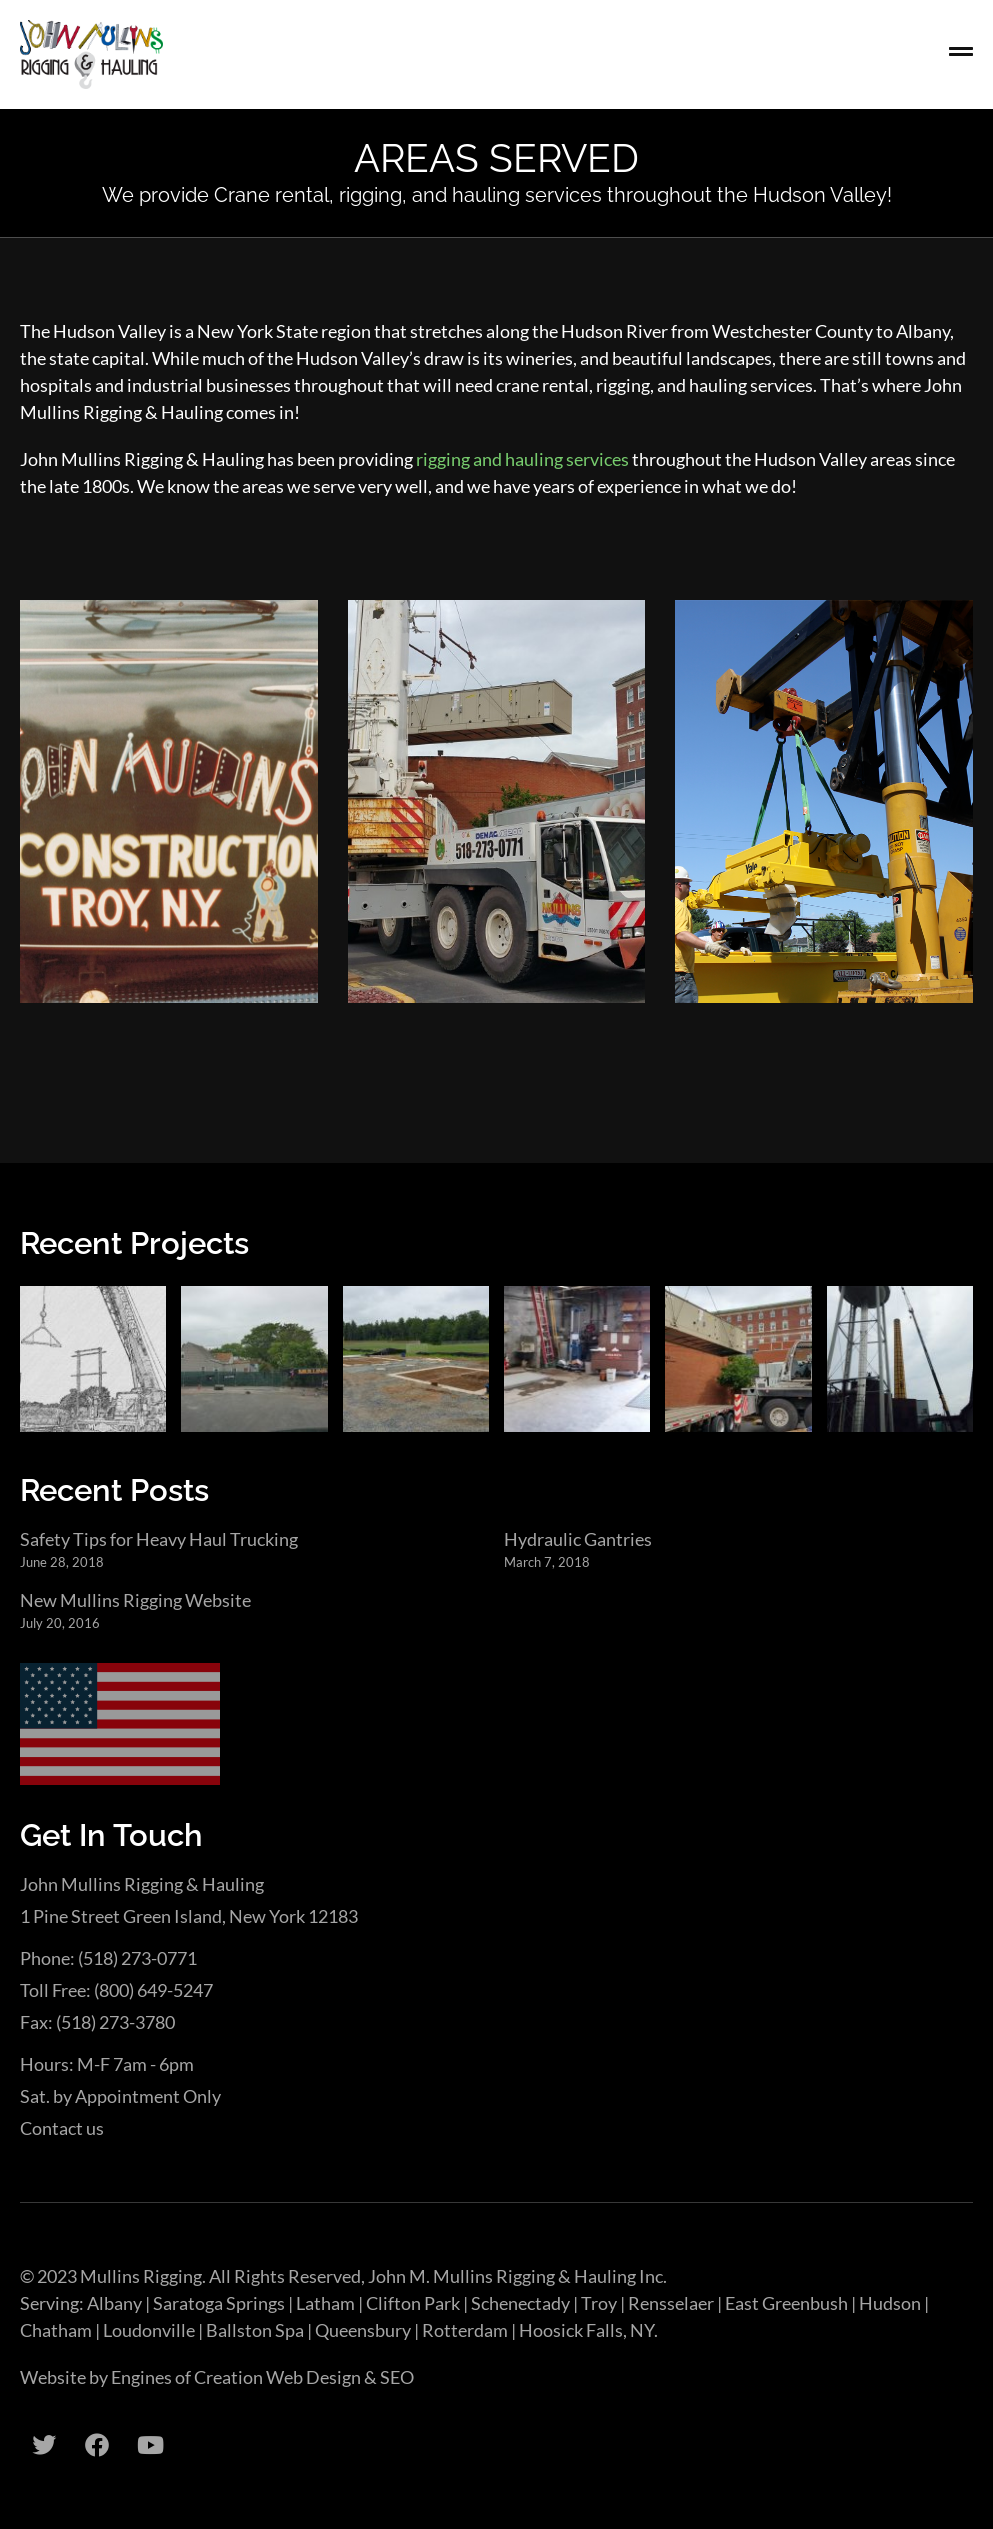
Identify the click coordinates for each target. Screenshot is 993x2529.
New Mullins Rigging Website (135, 1600)
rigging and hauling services (522, 459)
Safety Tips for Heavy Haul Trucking (159, 1539)
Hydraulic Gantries (578, 1539)
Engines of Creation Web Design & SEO (262, 2377)
